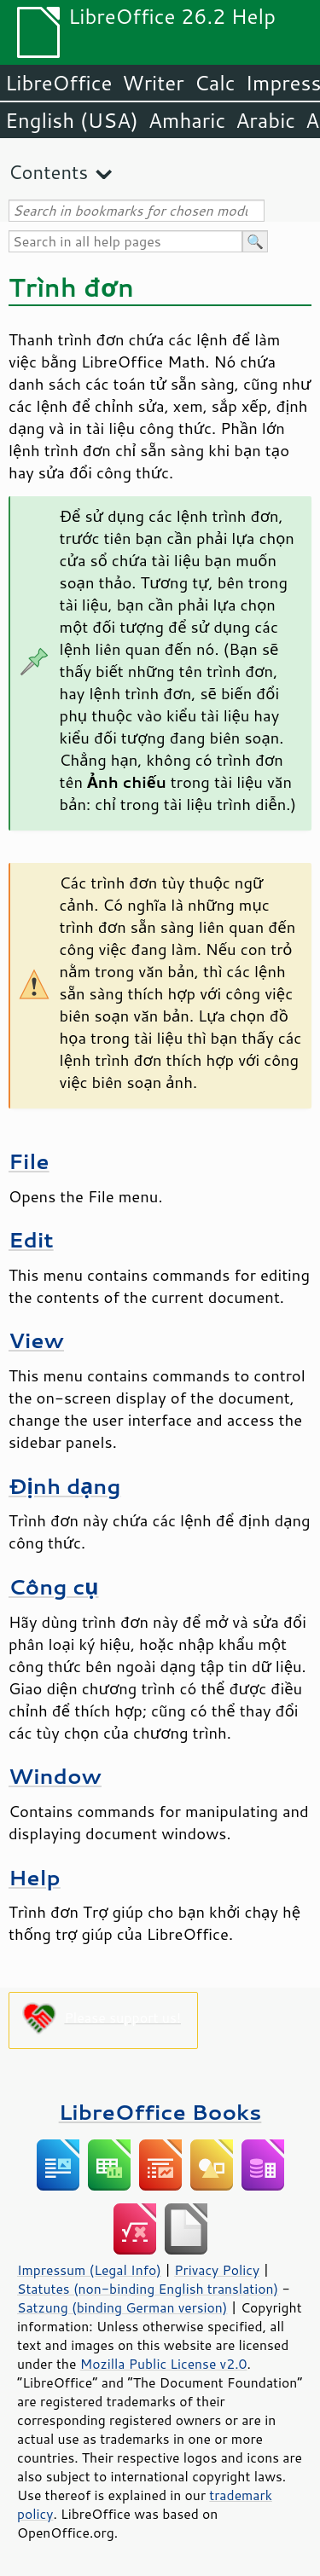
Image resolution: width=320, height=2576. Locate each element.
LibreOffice (58, 82)
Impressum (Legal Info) (89, 2270)
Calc (215, 82)
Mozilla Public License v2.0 (163, 2363)
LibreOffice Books (160, 2112)
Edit (31, 1239)
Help (35, 1877)
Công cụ (54, 1586)
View (36, 1340)
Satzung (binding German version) (122, 2307)
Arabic (265, 120)
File (29, 1161)
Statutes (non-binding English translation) (147, 2288)
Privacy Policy (216, 2270)
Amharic (186, 120)
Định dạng (64, 1486)
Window (55, 1776)
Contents (48, 172)
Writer (152, 82)
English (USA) (71, 120)
